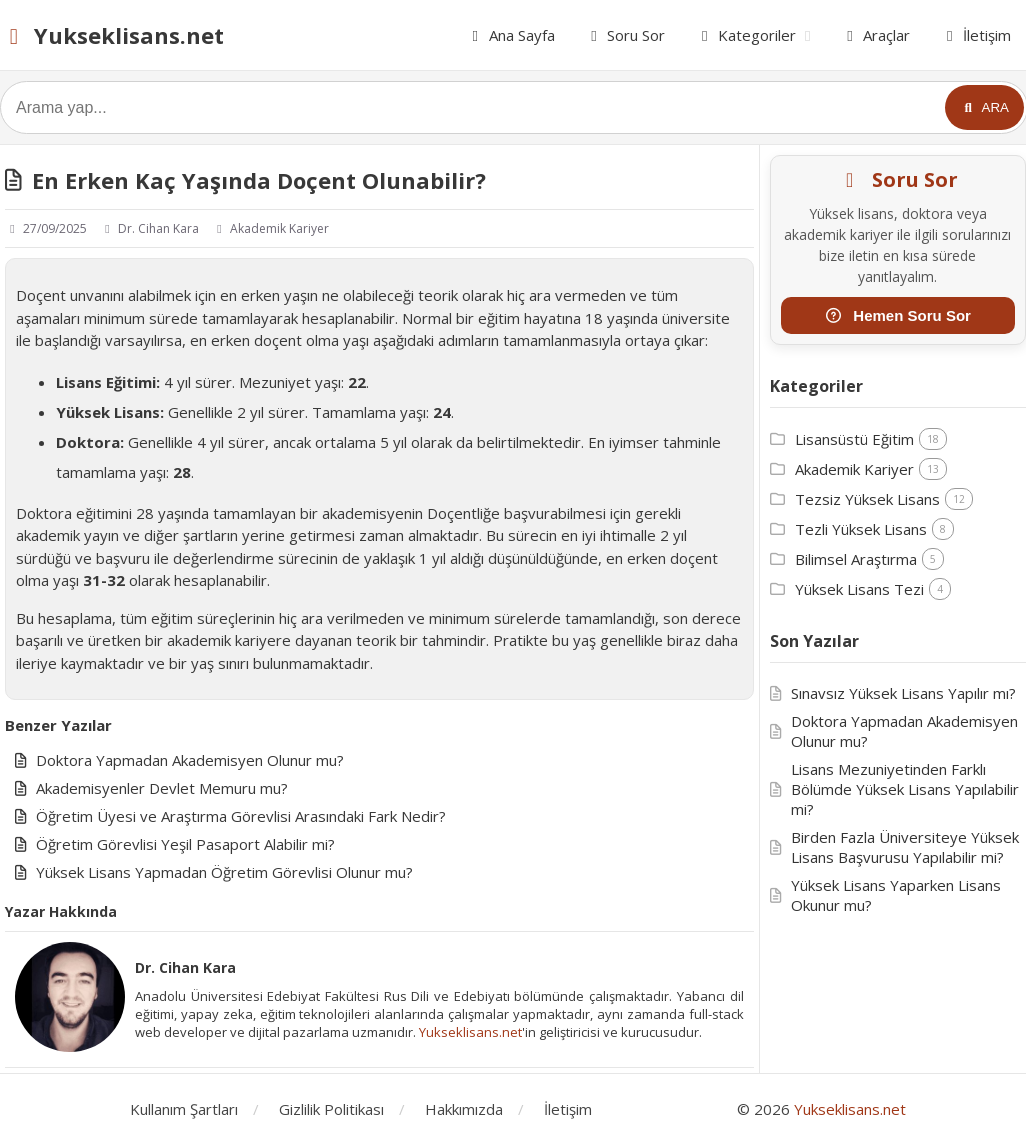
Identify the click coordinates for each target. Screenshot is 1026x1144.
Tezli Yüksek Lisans (861, 529)
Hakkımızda (464, 1109)
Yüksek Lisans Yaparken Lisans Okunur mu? (896, 895)
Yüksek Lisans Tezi (859, 589)
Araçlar (876, 35)
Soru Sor (625, 35)
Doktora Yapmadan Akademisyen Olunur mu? (190, 760)
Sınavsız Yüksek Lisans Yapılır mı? (903, 693)
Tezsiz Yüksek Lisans (867, 499)
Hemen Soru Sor (898, 315)
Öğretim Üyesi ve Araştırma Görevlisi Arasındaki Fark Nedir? (241, 816)
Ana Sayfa (510, 35)
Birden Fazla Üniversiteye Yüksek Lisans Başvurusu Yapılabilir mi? (905, 847)
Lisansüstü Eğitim (854, 439)
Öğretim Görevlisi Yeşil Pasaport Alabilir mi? (185, 844)
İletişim (975, 35)
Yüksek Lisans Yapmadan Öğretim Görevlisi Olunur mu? (224, 872)
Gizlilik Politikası (331, 1109)
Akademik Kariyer (270, 228)
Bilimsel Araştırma (856, 559)
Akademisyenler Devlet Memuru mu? (162, 788)
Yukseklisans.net (112, 35)
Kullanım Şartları (184, 1109)
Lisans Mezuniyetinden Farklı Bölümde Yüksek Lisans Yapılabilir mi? (905, 789)
